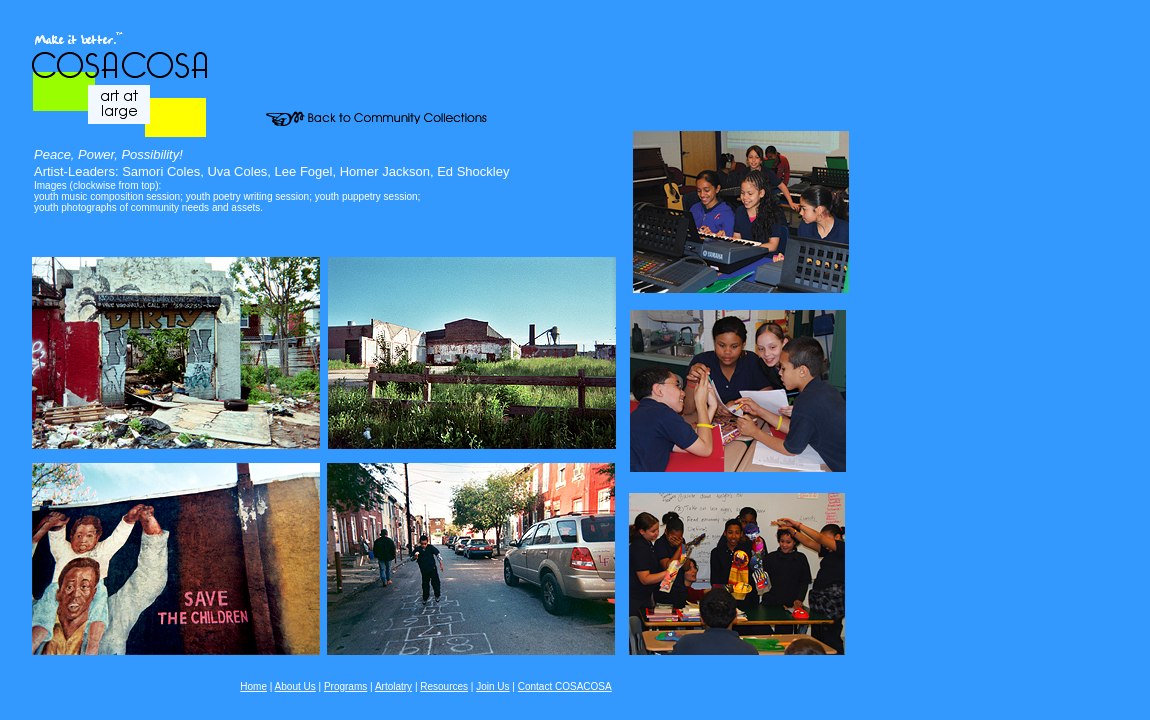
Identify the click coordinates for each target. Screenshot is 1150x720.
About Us (295, 686)
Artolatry (393, 686)
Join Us (492, 686)
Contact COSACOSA (565, 686)
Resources (444, 686)
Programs (345, 686)
